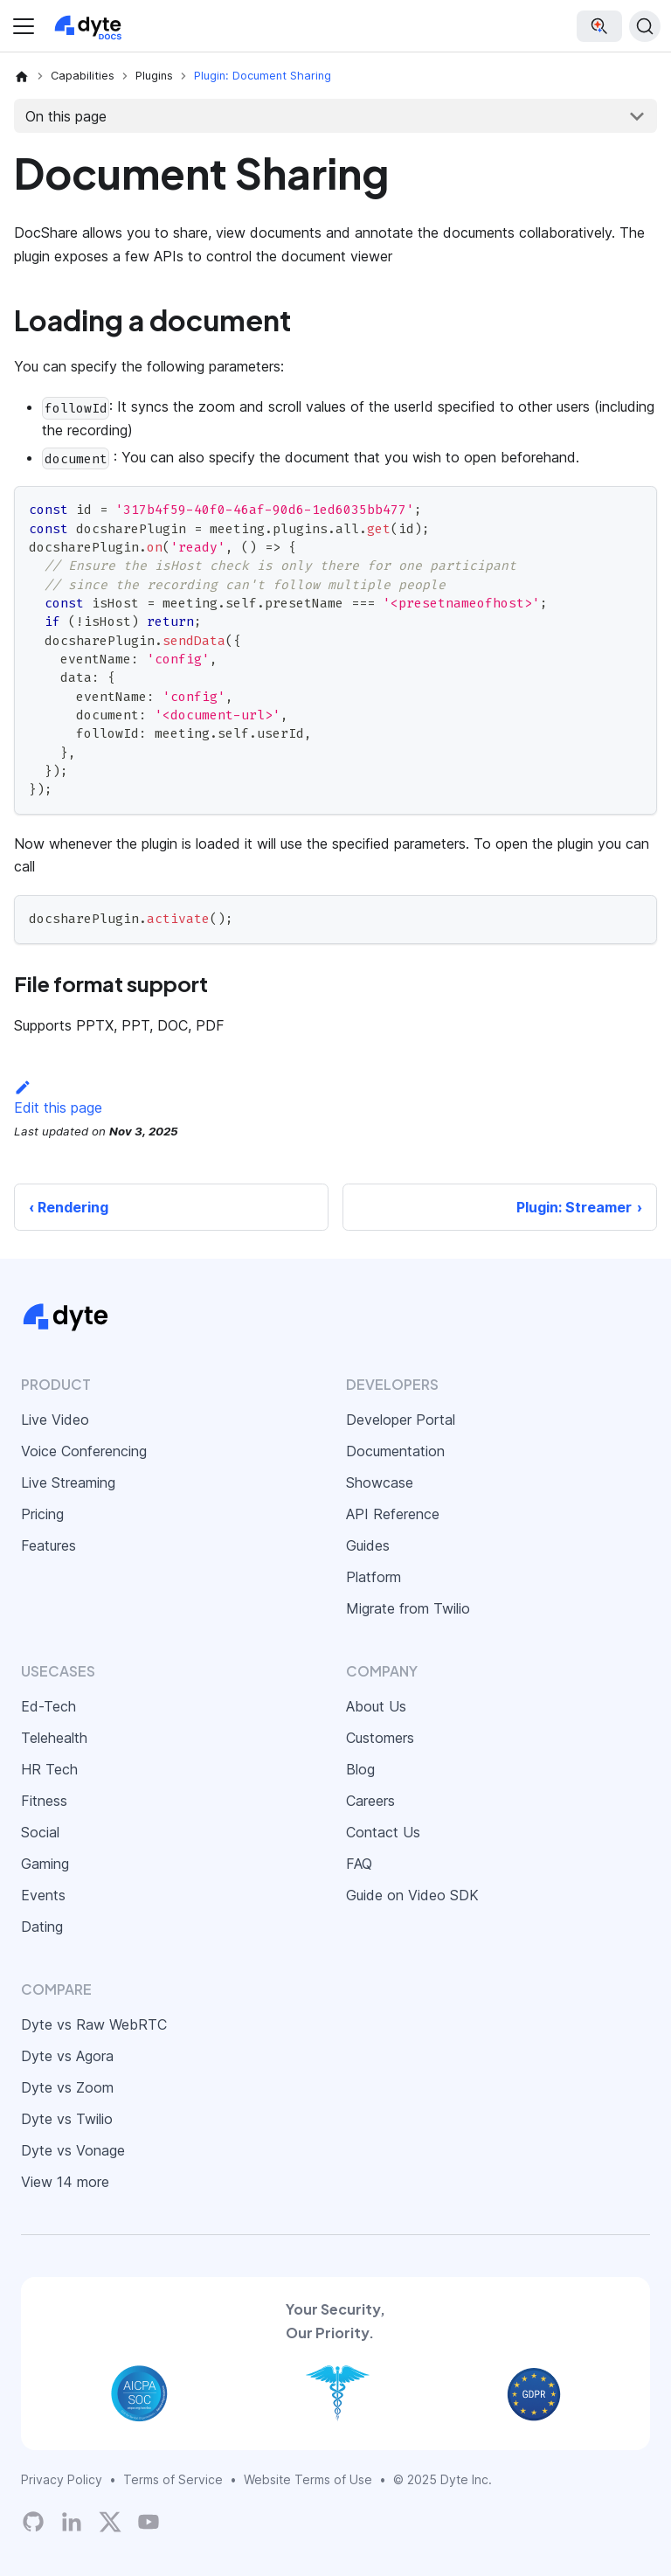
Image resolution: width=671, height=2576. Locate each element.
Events (43, 1895)
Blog (360, 1769)
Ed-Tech (48, 1706)
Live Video (55, 1419)
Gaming (45, 1863)
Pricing (42, 1514)
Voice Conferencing (84, 1451)
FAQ (359, 1863)
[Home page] (22, 76)
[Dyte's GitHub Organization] (33, 2522)
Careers (370, 1800)
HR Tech (49, 1769)
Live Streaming (68, 1482)
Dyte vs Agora (67, 2056)
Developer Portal (400, 1419)
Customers (380, 1737)
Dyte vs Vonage (73, 2150)
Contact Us (383, 1832)
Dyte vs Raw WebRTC (94, 2024)
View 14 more (65, 2182)
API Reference (392, 1514)
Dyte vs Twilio (67, 2119)
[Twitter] (110, 2522)
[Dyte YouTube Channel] (148, 2522)
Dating (42, 1926)
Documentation (395, 1451)
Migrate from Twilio (408, 1608)
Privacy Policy (61, 2479)
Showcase (379, 1482)
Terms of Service (173, 2479)
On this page (66, 116)
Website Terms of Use (308, 2479)
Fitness (44, 1800)
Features (48, 1545)
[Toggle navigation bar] (23, 26)
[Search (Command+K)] (645, 26)
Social (40, 1832)
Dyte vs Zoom (67, 2087)
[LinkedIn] (71, 2522)
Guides (368, 1545)
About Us (376, 1706)
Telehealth (54, 1737)
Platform (373, 1577)
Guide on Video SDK (412, 1895)
